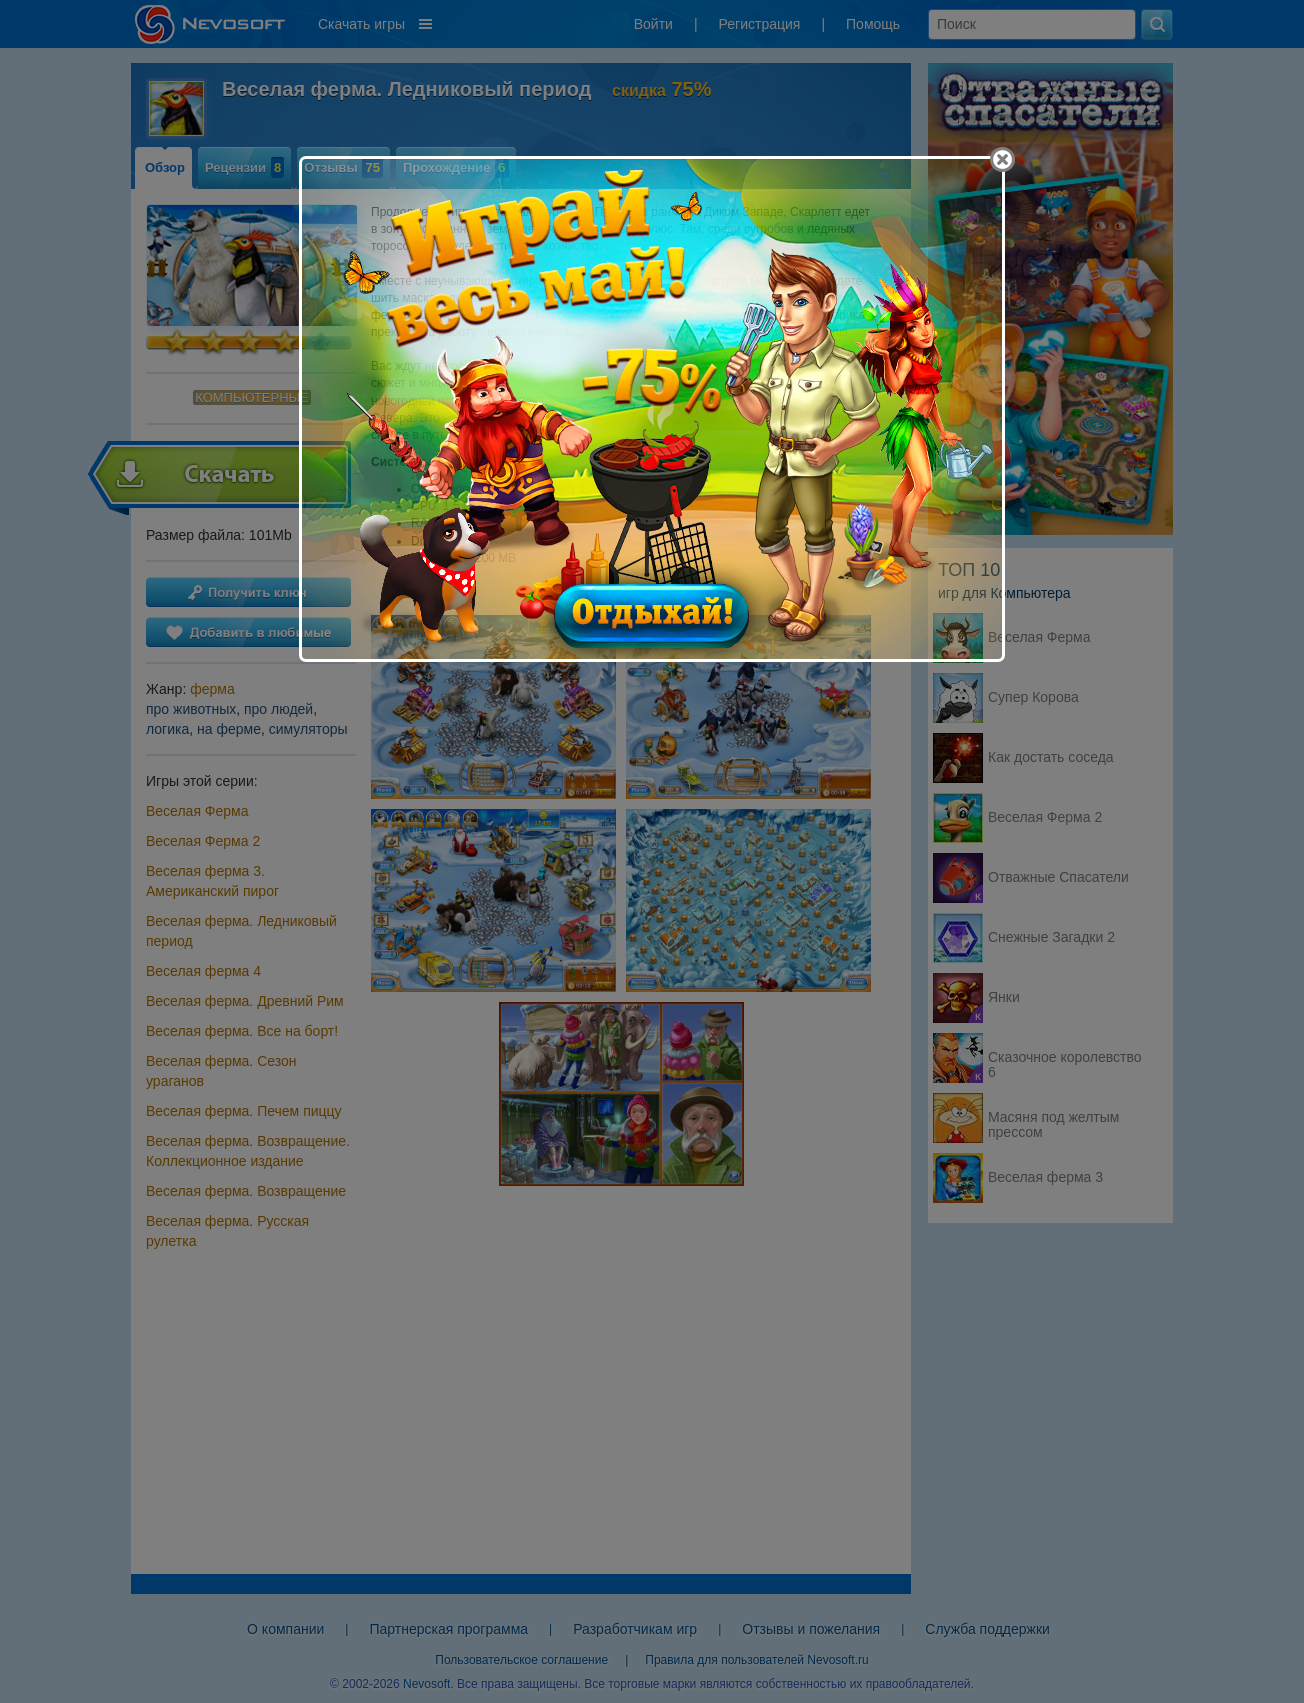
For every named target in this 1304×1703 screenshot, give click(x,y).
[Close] (1002, 159)
